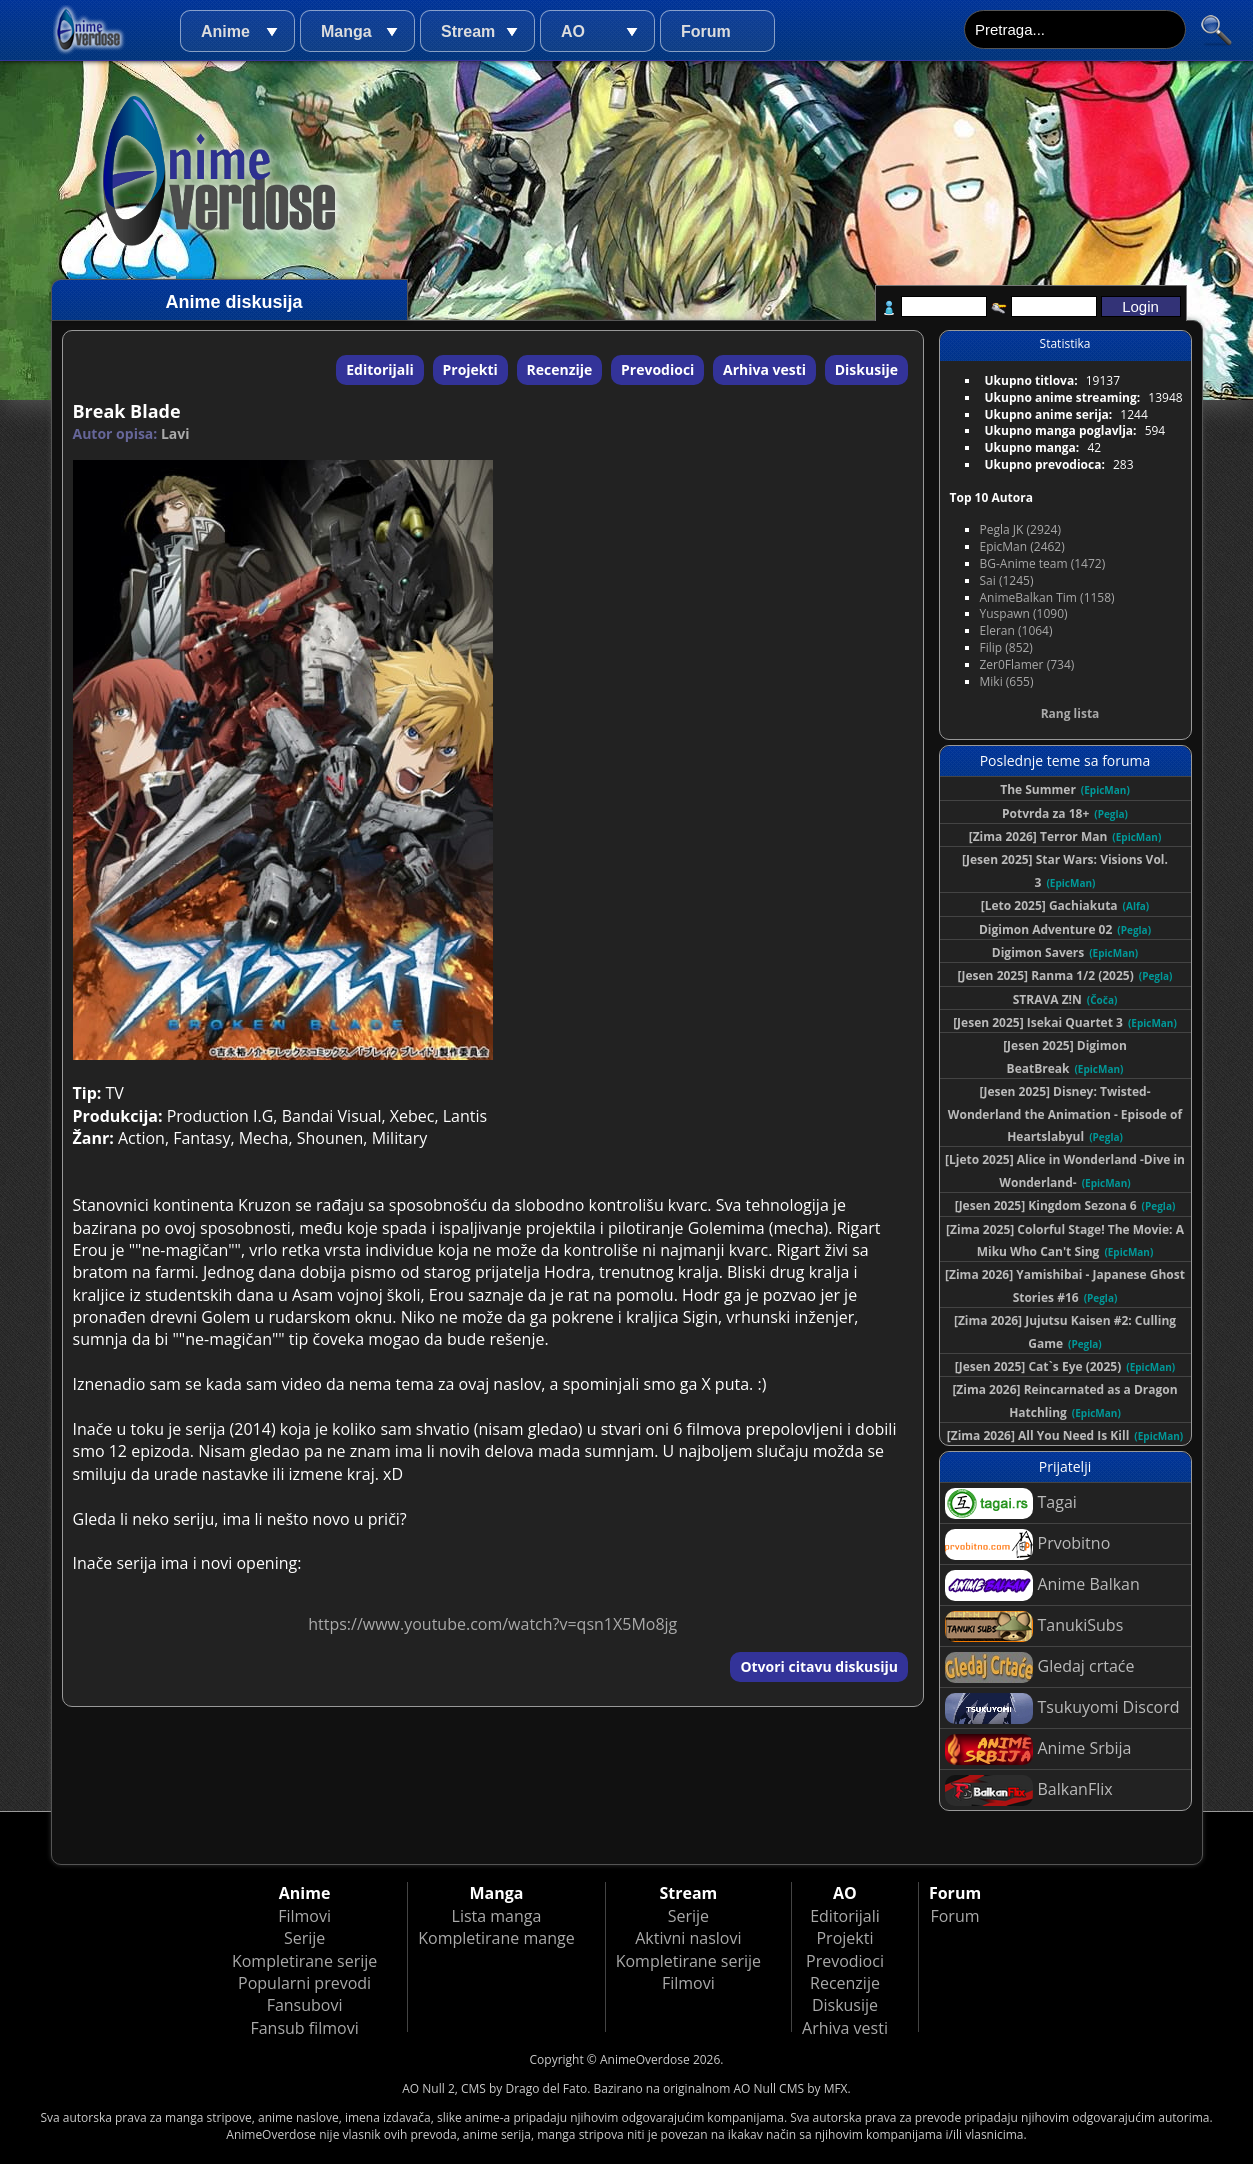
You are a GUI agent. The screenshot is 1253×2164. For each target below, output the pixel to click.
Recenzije (560, 369)
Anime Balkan (1042, 1585)
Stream (468, 31)
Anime (225, 31)
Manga (346, 31)
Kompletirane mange (496, 1938)
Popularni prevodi (304, 1983)
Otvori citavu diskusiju (819, 1666)
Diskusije (866, 369)
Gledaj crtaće (1040, 1667)
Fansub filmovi (304, 2028)
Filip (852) (1006, 647)
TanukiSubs (1034, 1626)
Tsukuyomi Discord (1062, 1708)
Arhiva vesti (764, 369)
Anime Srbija (1038, 1749)
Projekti (470, 369)
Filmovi (304, 1916)
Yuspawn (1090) (1024, 613)
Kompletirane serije (304, 1961)
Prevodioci (657, 369)
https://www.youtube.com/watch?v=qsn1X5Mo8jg (492, 1624)
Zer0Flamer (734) (1027, 664)
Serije (304, 1938)
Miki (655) (1007, 681)
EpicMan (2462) (1022, 546)
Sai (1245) (1007, 580)
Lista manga (497, 1916)
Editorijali (380, 369)
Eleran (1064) (1016, 630)
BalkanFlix (1029, 1790)
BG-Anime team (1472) (1043, 563)
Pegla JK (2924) (1021, 529)
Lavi (175, 433)
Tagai (1011, 1503)
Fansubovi (305, 2005)
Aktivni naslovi (688, 1938)
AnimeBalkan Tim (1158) (1047, 597)
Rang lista (1070, 713)
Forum (706, 31)
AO (573, 31)
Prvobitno (1028, 1544)
